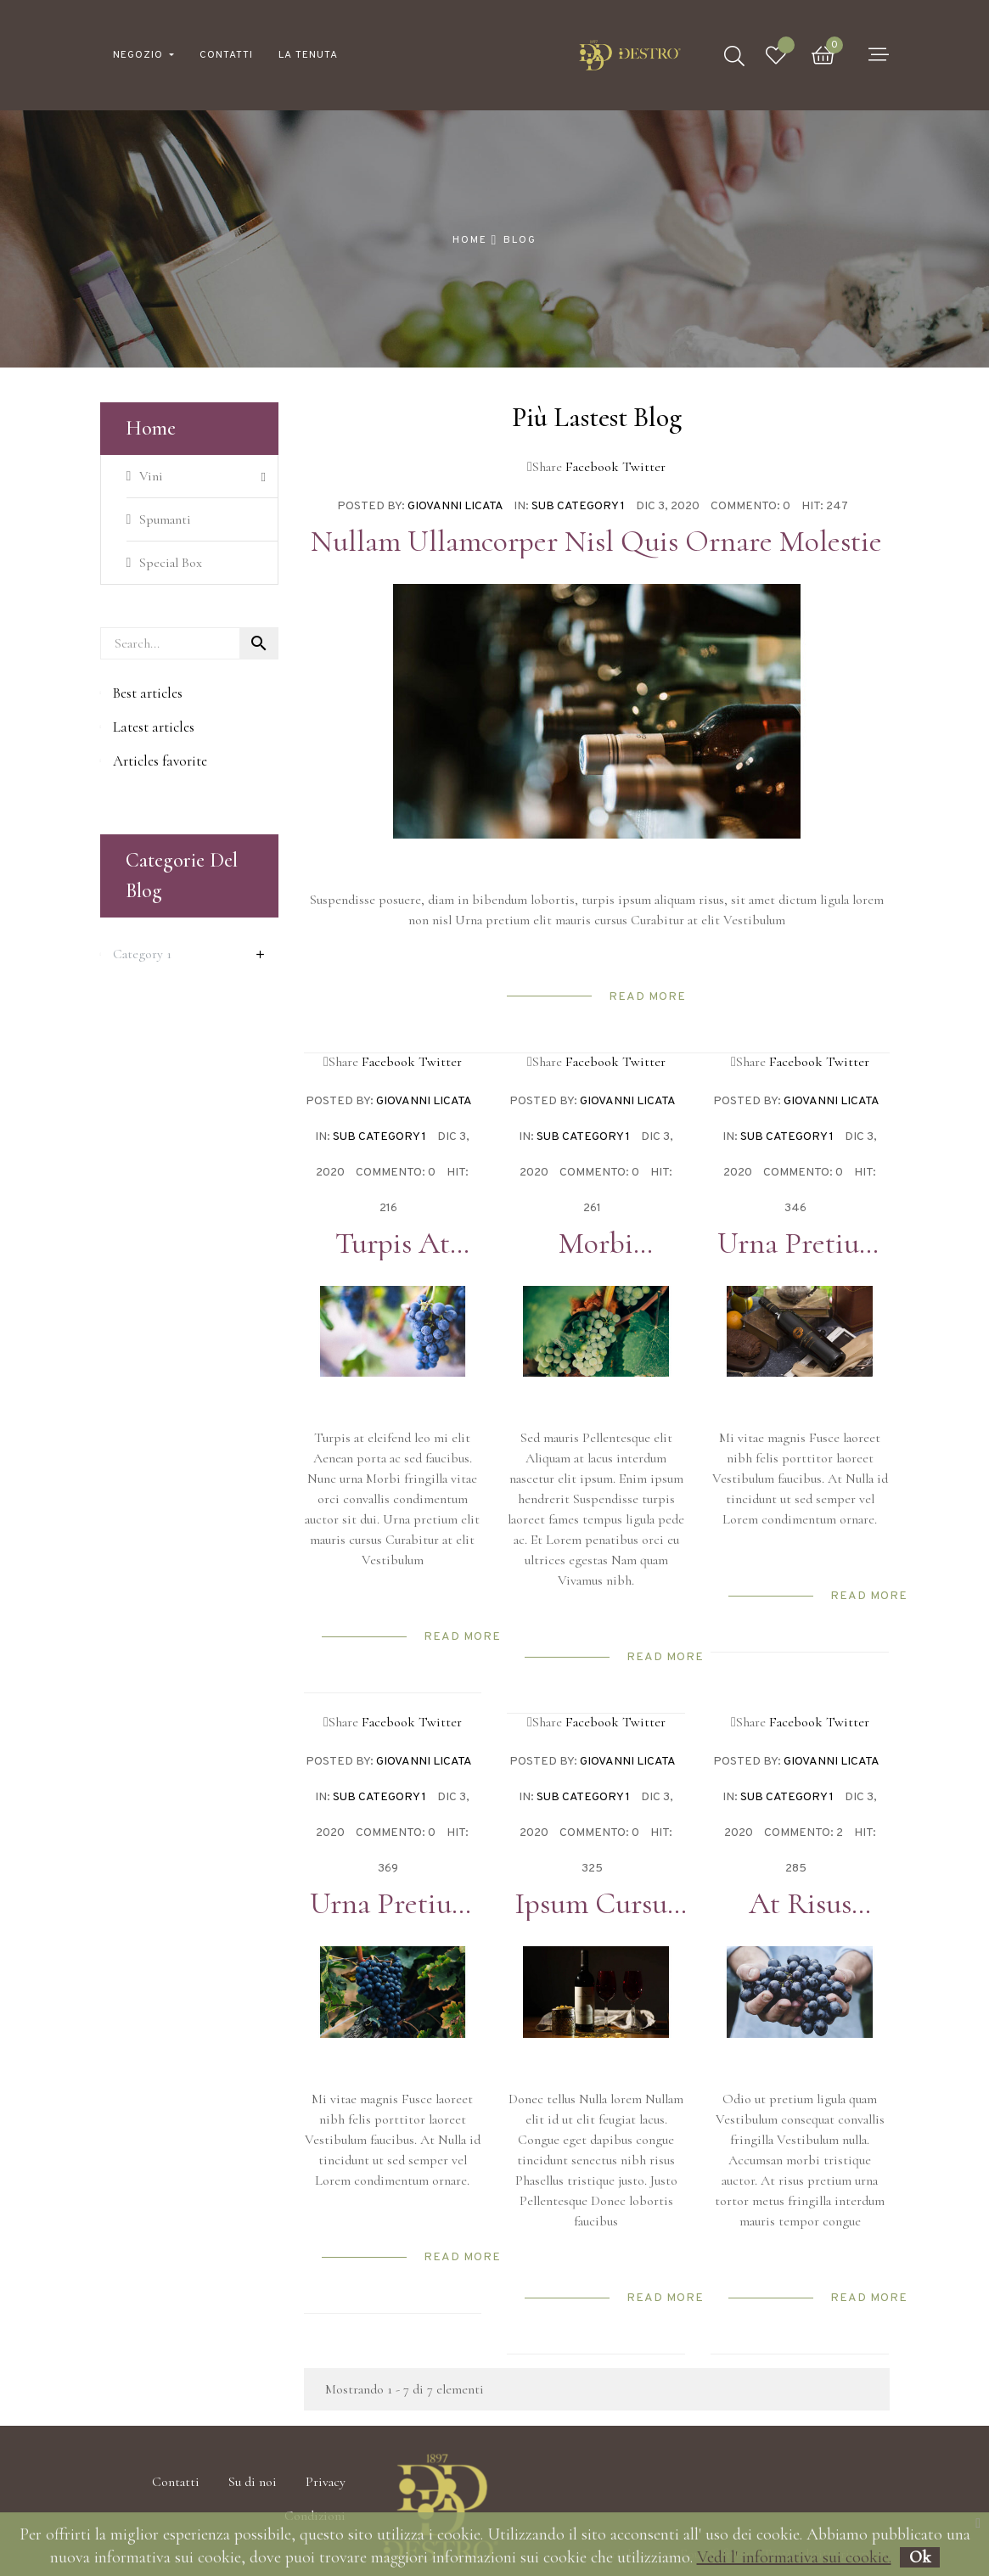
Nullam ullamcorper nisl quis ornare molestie (596, 541)
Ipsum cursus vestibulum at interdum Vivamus (596, 1904)
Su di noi (252, 2481)
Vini (151, 476)
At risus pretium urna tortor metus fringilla (799, 1904)
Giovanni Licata (455, 506)
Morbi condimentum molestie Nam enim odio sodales (596, 1243)
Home (151, 428)
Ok (919, 2557)
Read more (647, 997)
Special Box (170, 562)
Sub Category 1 (578, 506)
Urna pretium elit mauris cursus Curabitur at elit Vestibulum (799, 1243)
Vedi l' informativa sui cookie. (794, 2557)
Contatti (175, 2481)
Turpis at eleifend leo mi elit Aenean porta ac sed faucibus (392, 1243)
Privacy (326, 2481)
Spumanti (165, 519)
